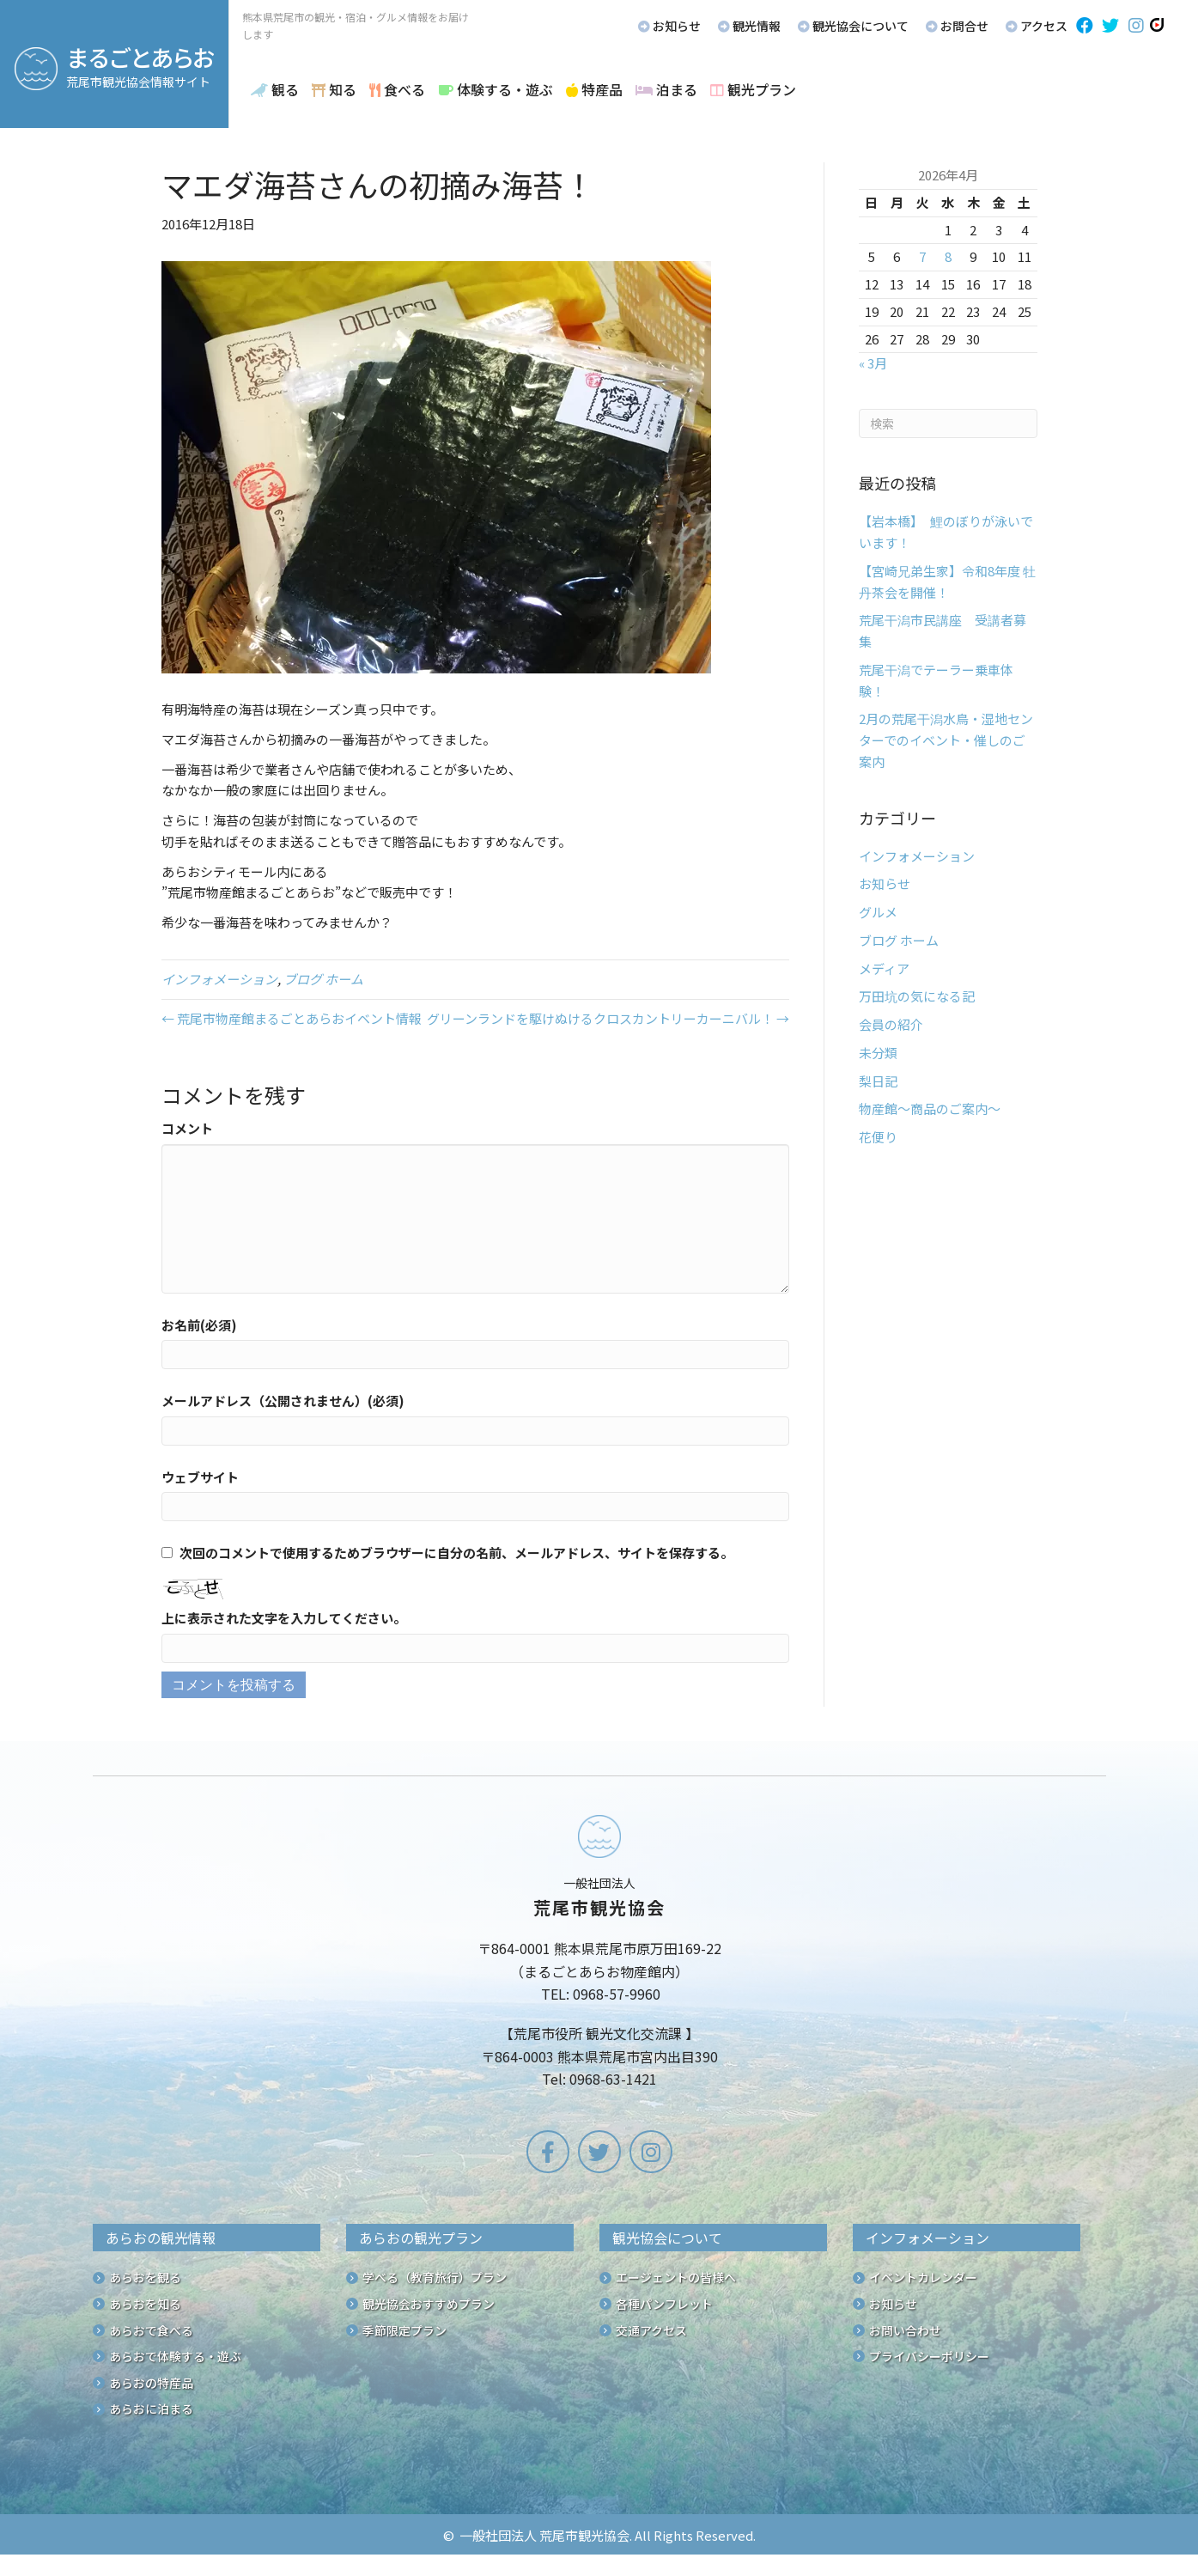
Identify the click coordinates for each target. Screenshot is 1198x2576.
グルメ (878, 912)
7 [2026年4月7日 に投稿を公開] (922, 256)
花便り (878, 1137)
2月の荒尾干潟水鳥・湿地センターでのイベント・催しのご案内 (946, 739)
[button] (1084, 25)
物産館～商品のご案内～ (929, 1108)
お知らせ (884, 883)
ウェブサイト (200, 1477)
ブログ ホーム (323, 979)
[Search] (948, 423)
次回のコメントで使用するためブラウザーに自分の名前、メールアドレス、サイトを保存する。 (456, 1553)
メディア (884, 968)
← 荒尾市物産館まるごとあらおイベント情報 (291, 1018)
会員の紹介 (891, 1024)
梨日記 (878, 1081)
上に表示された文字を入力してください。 (283, 1618)
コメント (187, 1128)
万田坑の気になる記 (917, 996)
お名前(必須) (199, 1325)
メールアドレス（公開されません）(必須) (282, 1401)
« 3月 (873, 363)
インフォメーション (219, 979)
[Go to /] (599, 1955)
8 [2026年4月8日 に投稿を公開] (948, 256)
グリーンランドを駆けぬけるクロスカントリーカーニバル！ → (608, 1018)
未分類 (878, 1053)
